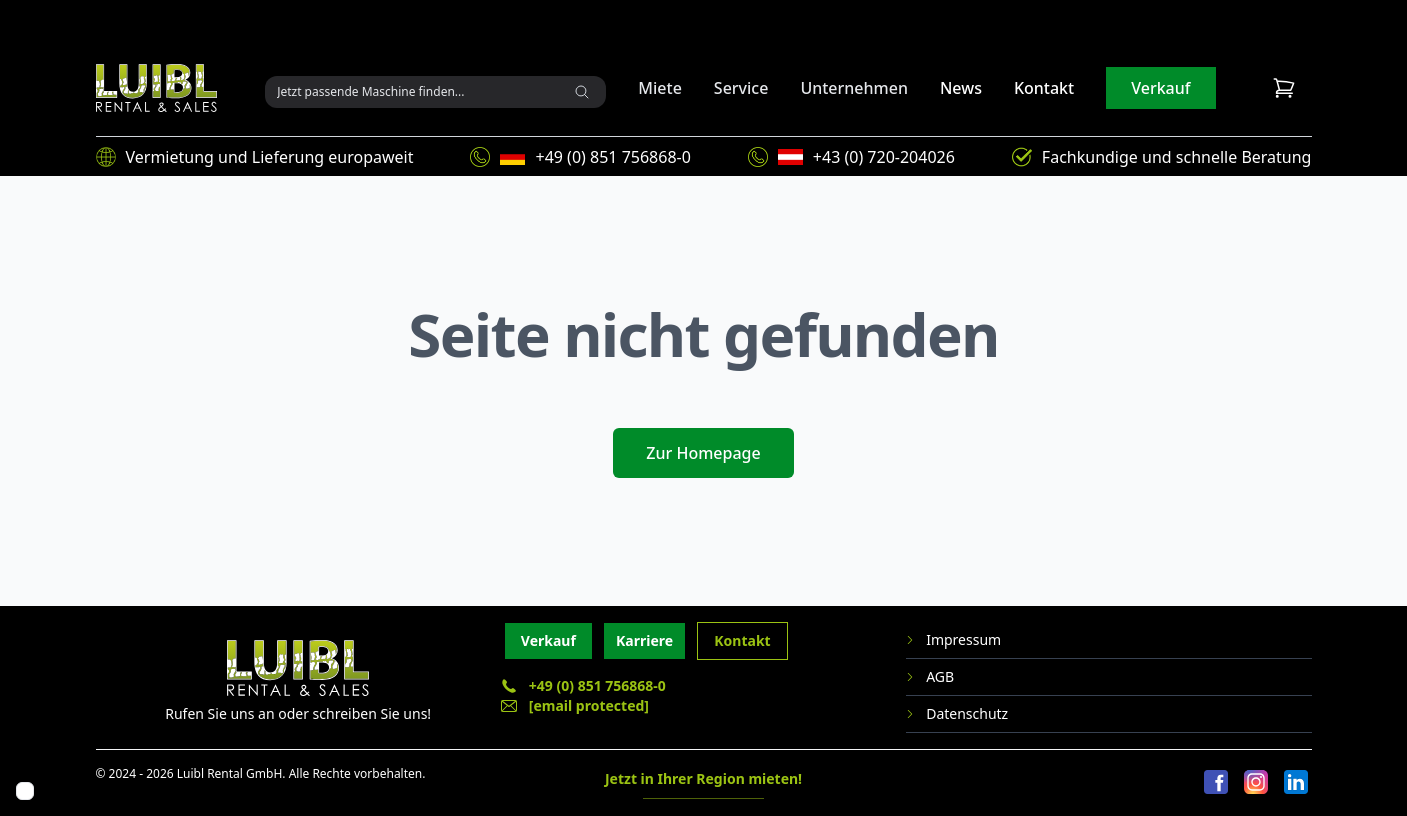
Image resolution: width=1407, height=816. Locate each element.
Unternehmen (854, 88)
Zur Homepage (703, 453)
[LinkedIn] (1296, 783)
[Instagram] (1256, 783)
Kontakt (1044, 88)
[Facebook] (1216, 783)
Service (741, 88)
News (961, 88)
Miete (660, 88)
